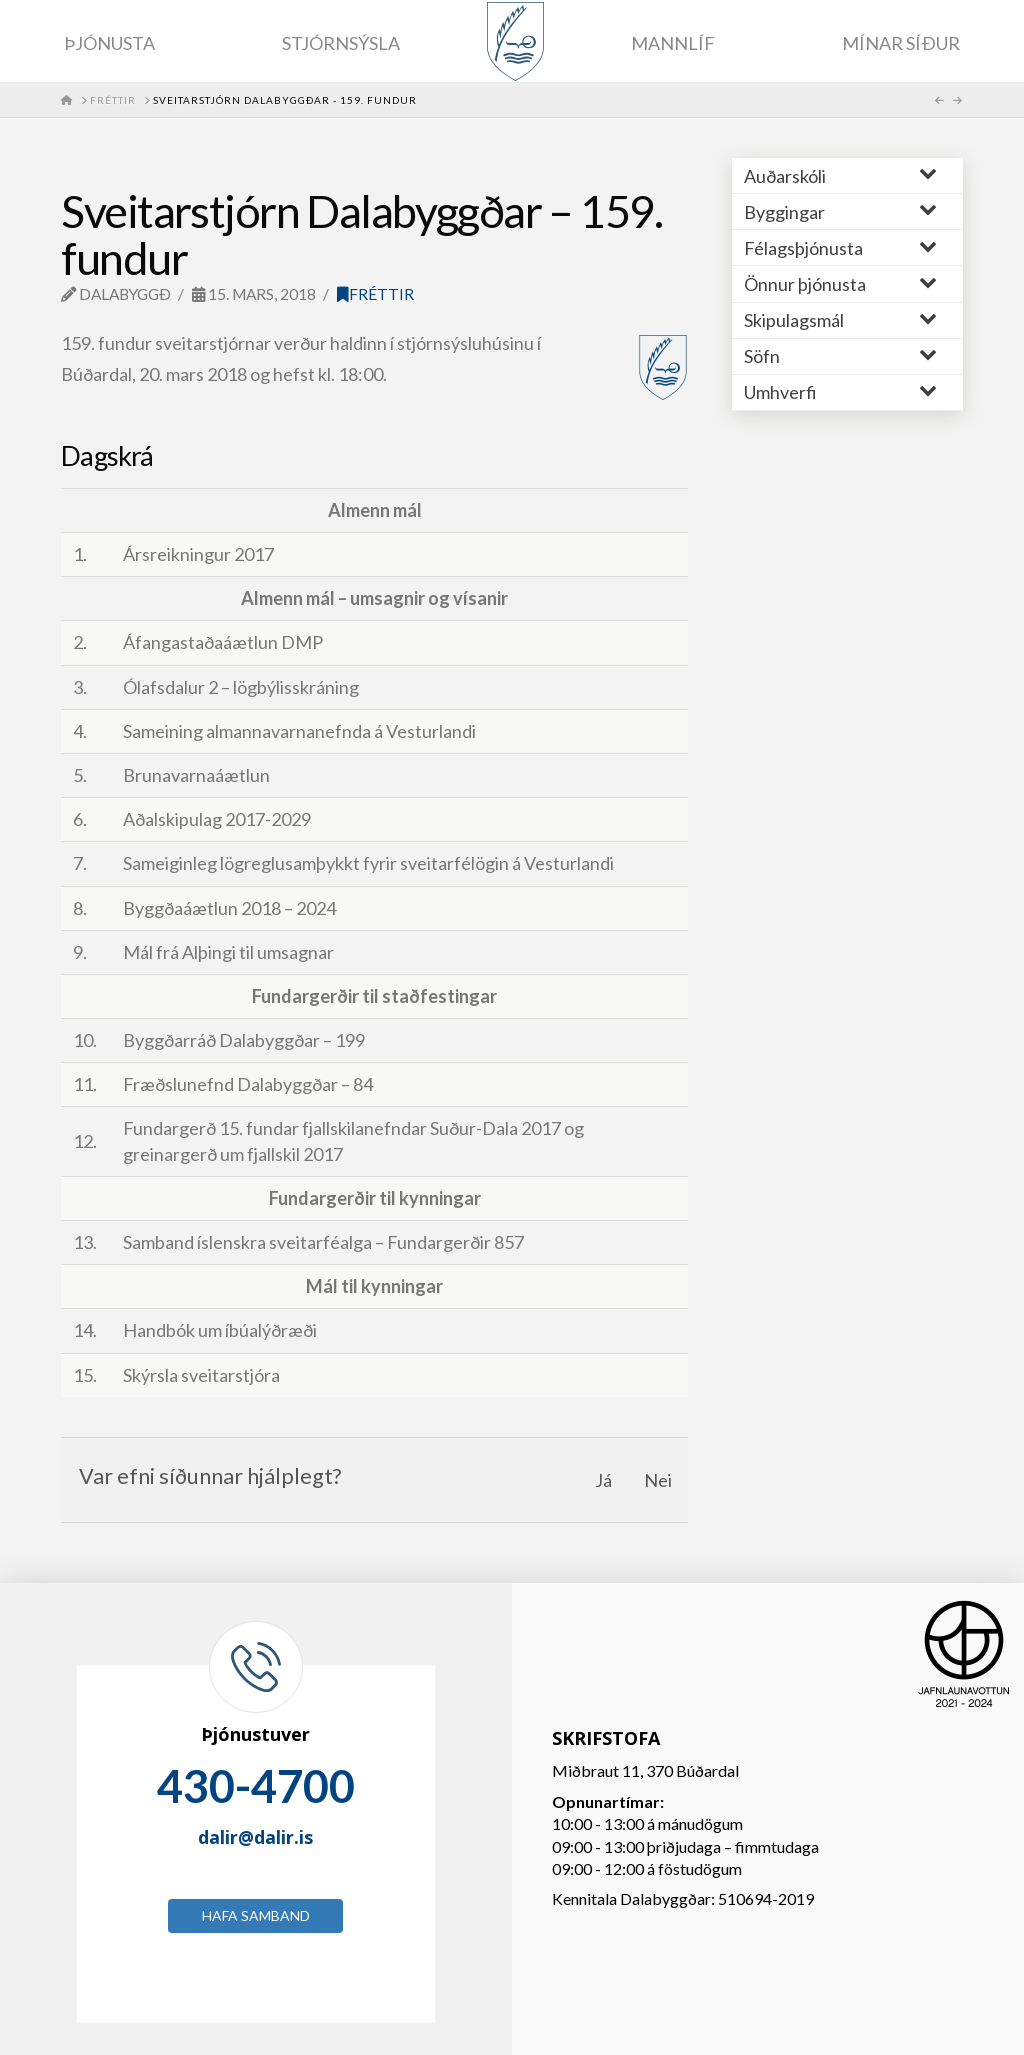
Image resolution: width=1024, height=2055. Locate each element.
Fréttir (375, 294)
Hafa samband (256, 1915)
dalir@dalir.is (255, 1837)
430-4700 (256, 1786)
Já (603, 1480)
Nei (658, 1480)
